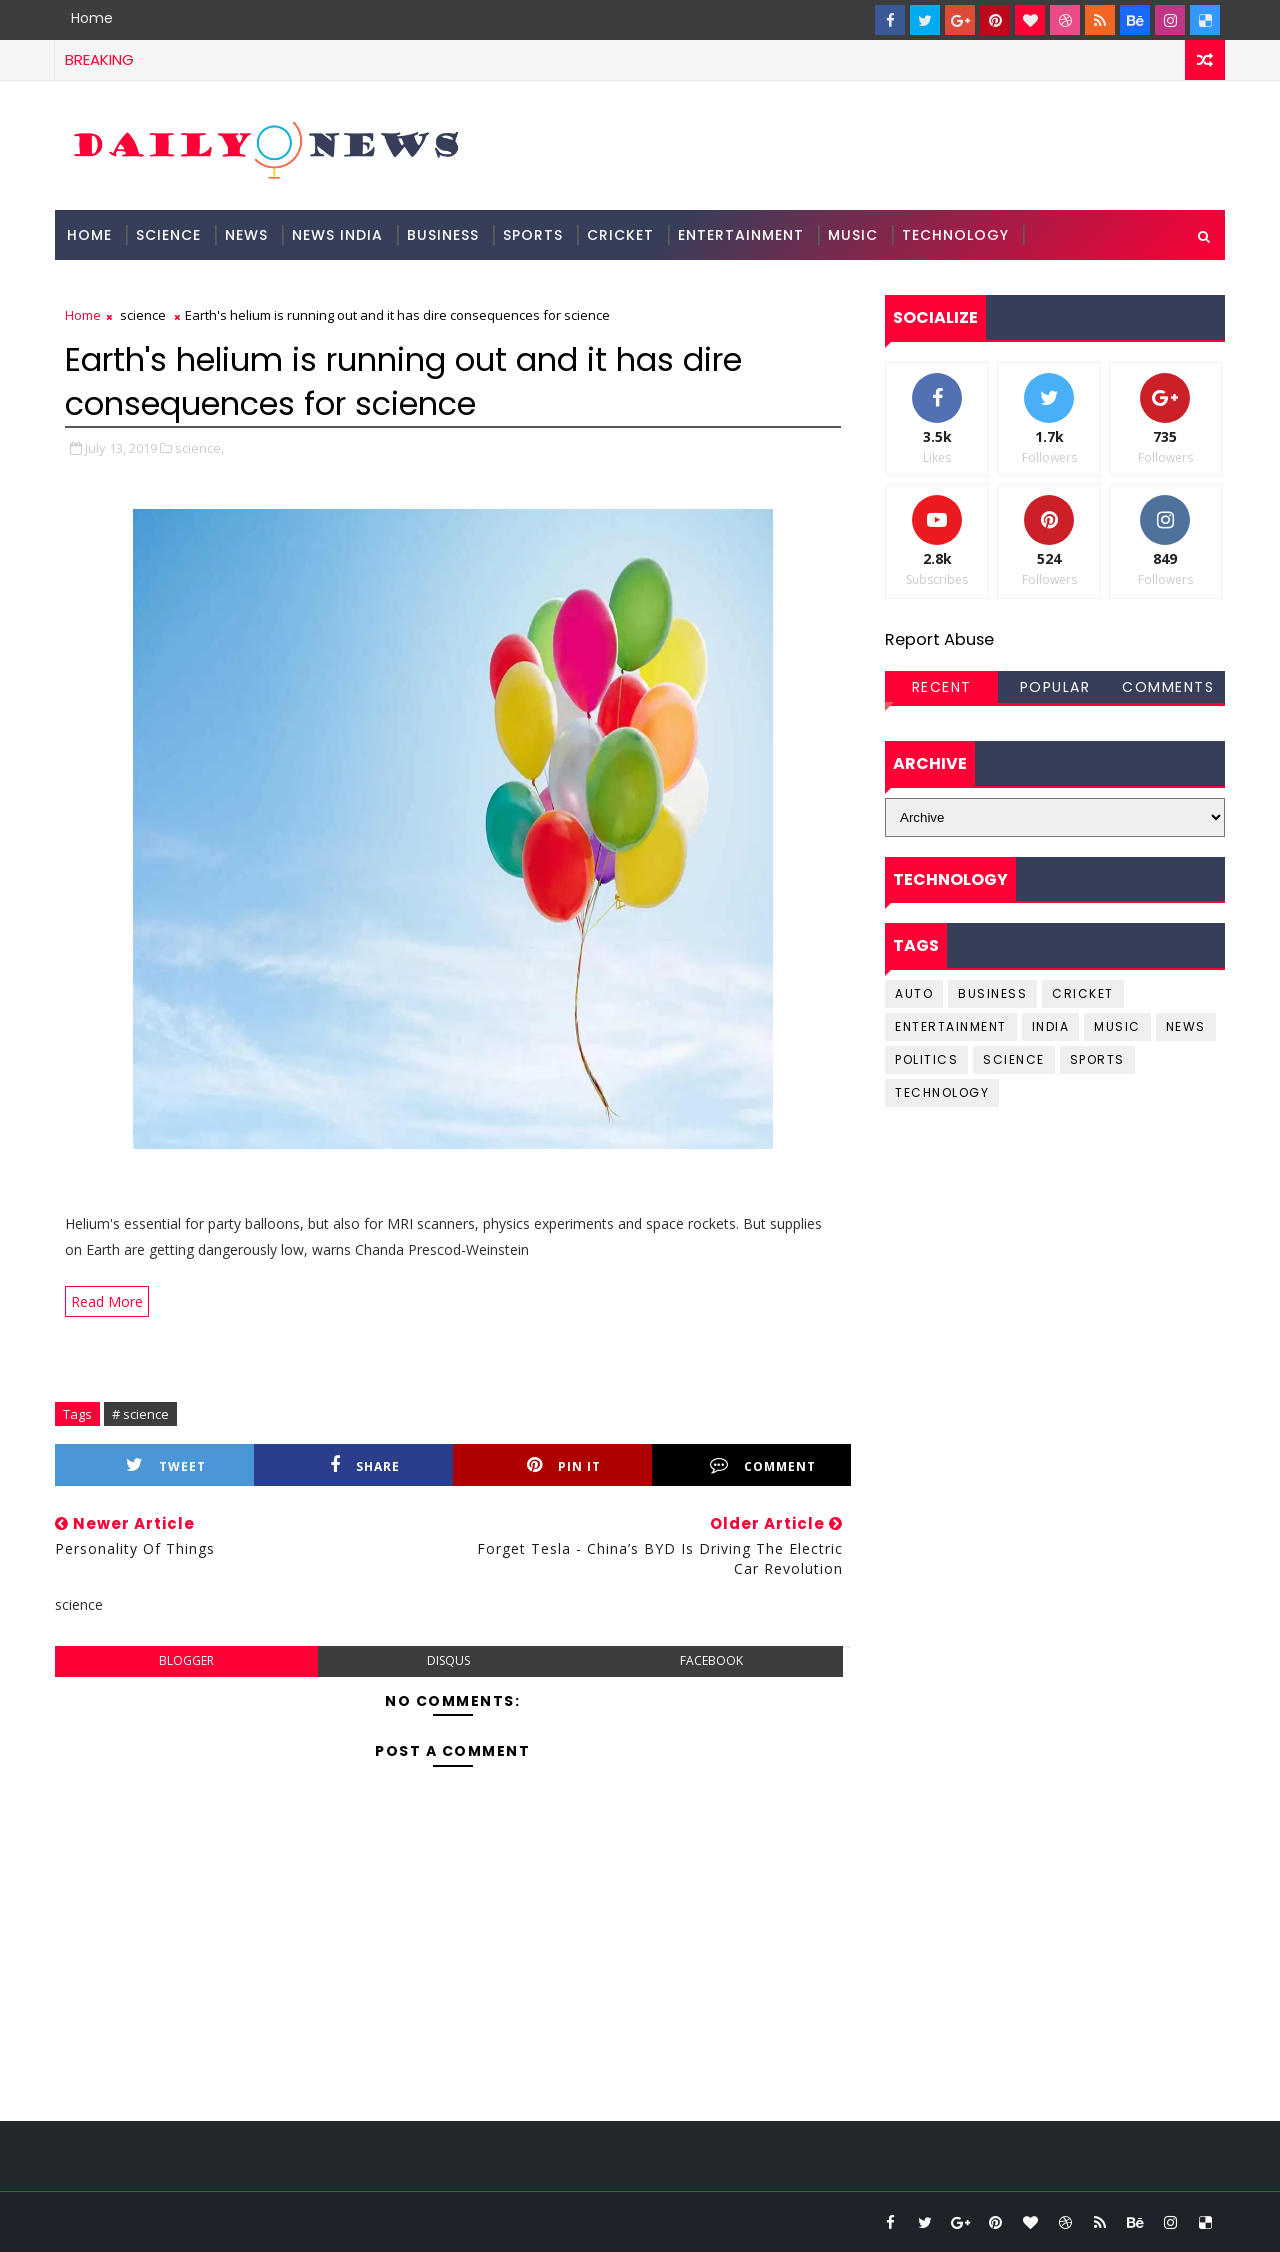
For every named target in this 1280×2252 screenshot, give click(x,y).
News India (337, 235)
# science (140, 1414)
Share (365, 1465)
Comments (1168, 687)
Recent (942, 687)
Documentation (136, 285)
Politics (926, 1059)
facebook (711, 1660)
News (246, 235)
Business (443, 235)
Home (92, 18)
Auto (914, 993)
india (1051, 1026)
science (168, 235)
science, (199, 448)
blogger (186, 1660)
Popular (1055, 687)
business (992, 993)
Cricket (620, 235)
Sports (533, 235)
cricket (1083, 993)
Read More (107, 1301)
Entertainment (741, 235)
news (1186, 1026)
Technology (955, 235)
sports (1097, 1059)
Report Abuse (939, 639)
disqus (448, 1660)
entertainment (951, 1026)
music (1117, 1026)
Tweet (166, 1465)
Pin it (564, 1465)
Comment (763, 1465)
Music (853, 235)
